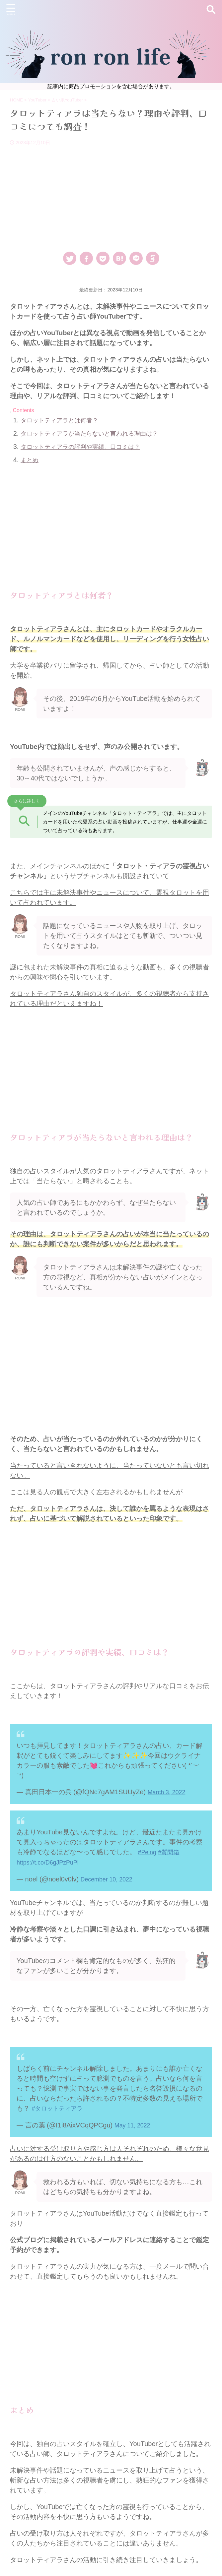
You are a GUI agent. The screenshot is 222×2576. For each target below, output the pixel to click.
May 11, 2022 (134, 2123)
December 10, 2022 (110, 1878)
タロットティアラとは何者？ (64, 420)
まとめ (30, 459)
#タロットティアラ (60, 2107)
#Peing (148, 1851)
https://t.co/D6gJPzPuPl (51, 1861)
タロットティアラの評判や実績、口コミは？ (87, 446)
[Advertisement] (111, 195)
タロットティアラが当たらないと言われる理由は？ (97, 433)
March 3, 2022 (169, 1792)
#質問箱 (172, 1851)
